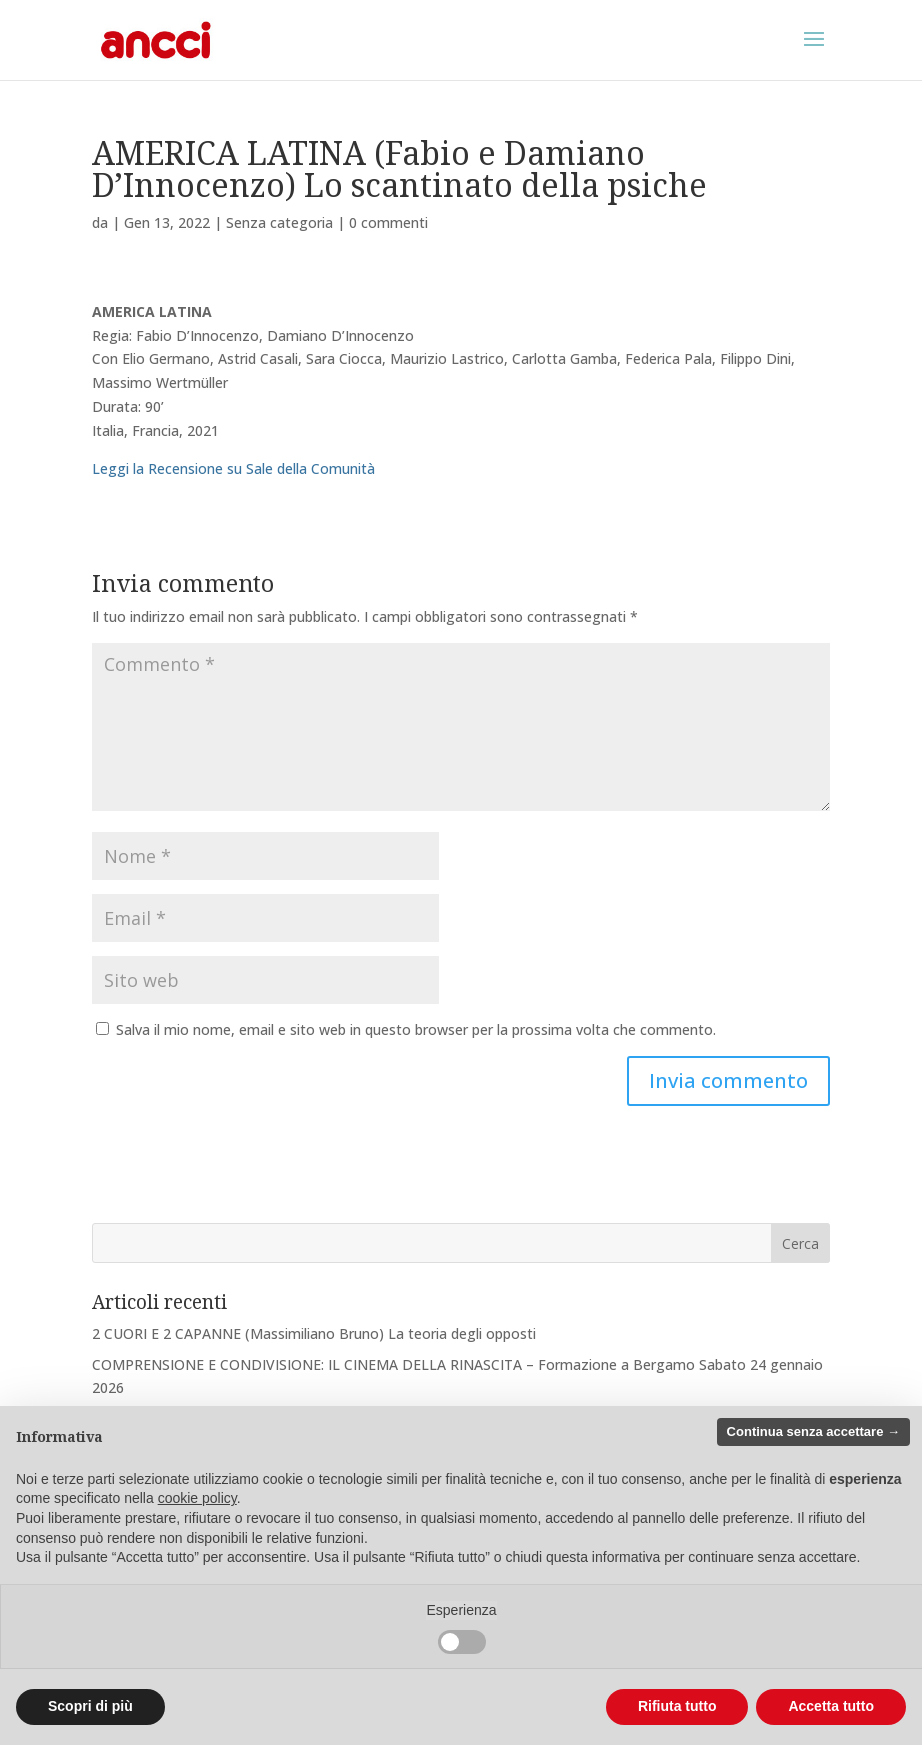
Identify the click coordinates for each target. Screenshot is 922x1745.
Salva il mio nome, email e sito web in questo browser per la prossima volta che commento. (416, 1029)
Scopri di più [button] (90, 1706)
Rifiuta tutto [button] (677, 1706)
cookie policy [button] (197, 1498)
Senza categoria (279, 222)
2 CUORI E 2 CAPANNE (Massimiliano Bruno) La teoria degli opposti (314, 1333)
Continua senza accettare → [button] (813, 1431)
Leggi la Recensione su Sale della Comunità (233, 468)
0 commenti (388, 222)
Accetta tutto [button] (831, 1706)
